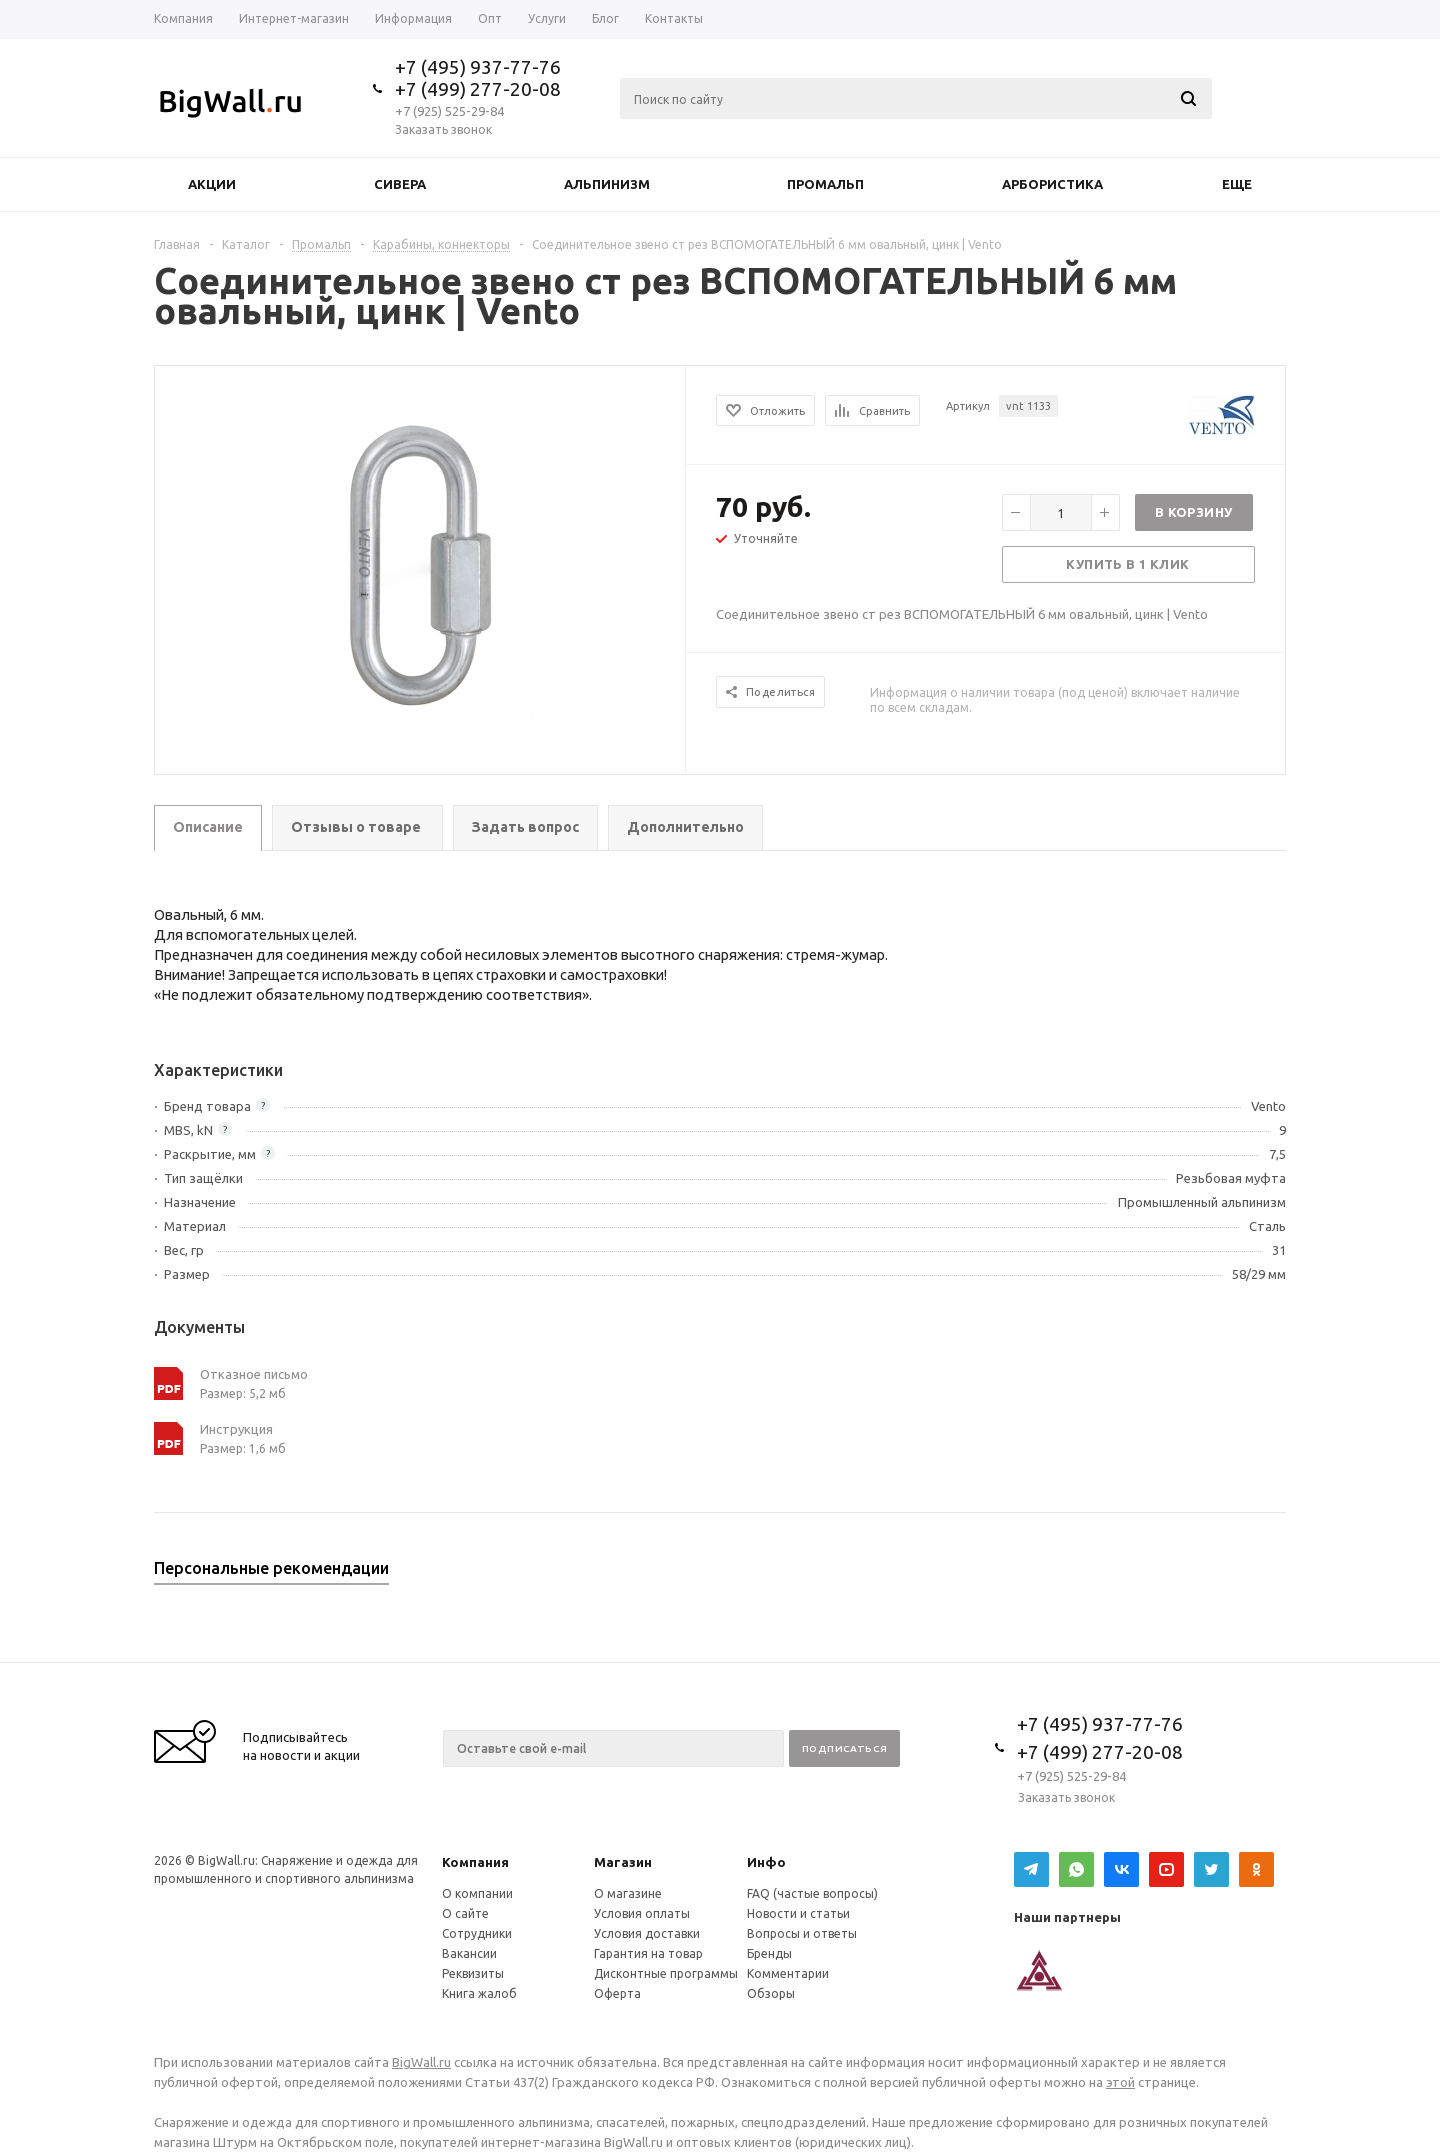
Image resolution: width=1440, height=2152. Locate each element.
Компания (475, 1862)
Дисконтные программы (666, 1973)
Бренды (769, 1953)
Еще (1246, 184)
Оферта (617, 1993)
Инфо (766, 1862)
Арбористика (1052, 184)
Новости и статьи (798, 1913)
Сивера (400, 184)
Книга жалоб (479, 1993)
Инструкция (236, 1429)
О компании (477, 1893)
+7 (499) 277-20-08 (478, 89)
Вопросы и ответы (802, 1933)
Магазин (623, 1862)
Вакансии (469, 1953)
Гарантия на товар (648, 1953)
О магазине (628, 1893)
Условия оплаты (642, 1913)
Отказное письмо (254, 1374)
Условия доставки (647, 1933)
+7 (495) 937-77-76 (478, 67)
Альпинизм (607, 184)
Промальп (825, 184)
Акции (212, 184)
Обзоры (771, 1993)
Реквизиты (473, 1973)
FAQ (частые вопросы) (812, 1893)
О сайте (465, 1913)
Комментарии (788, 1973)
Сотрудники (477, 1933)
